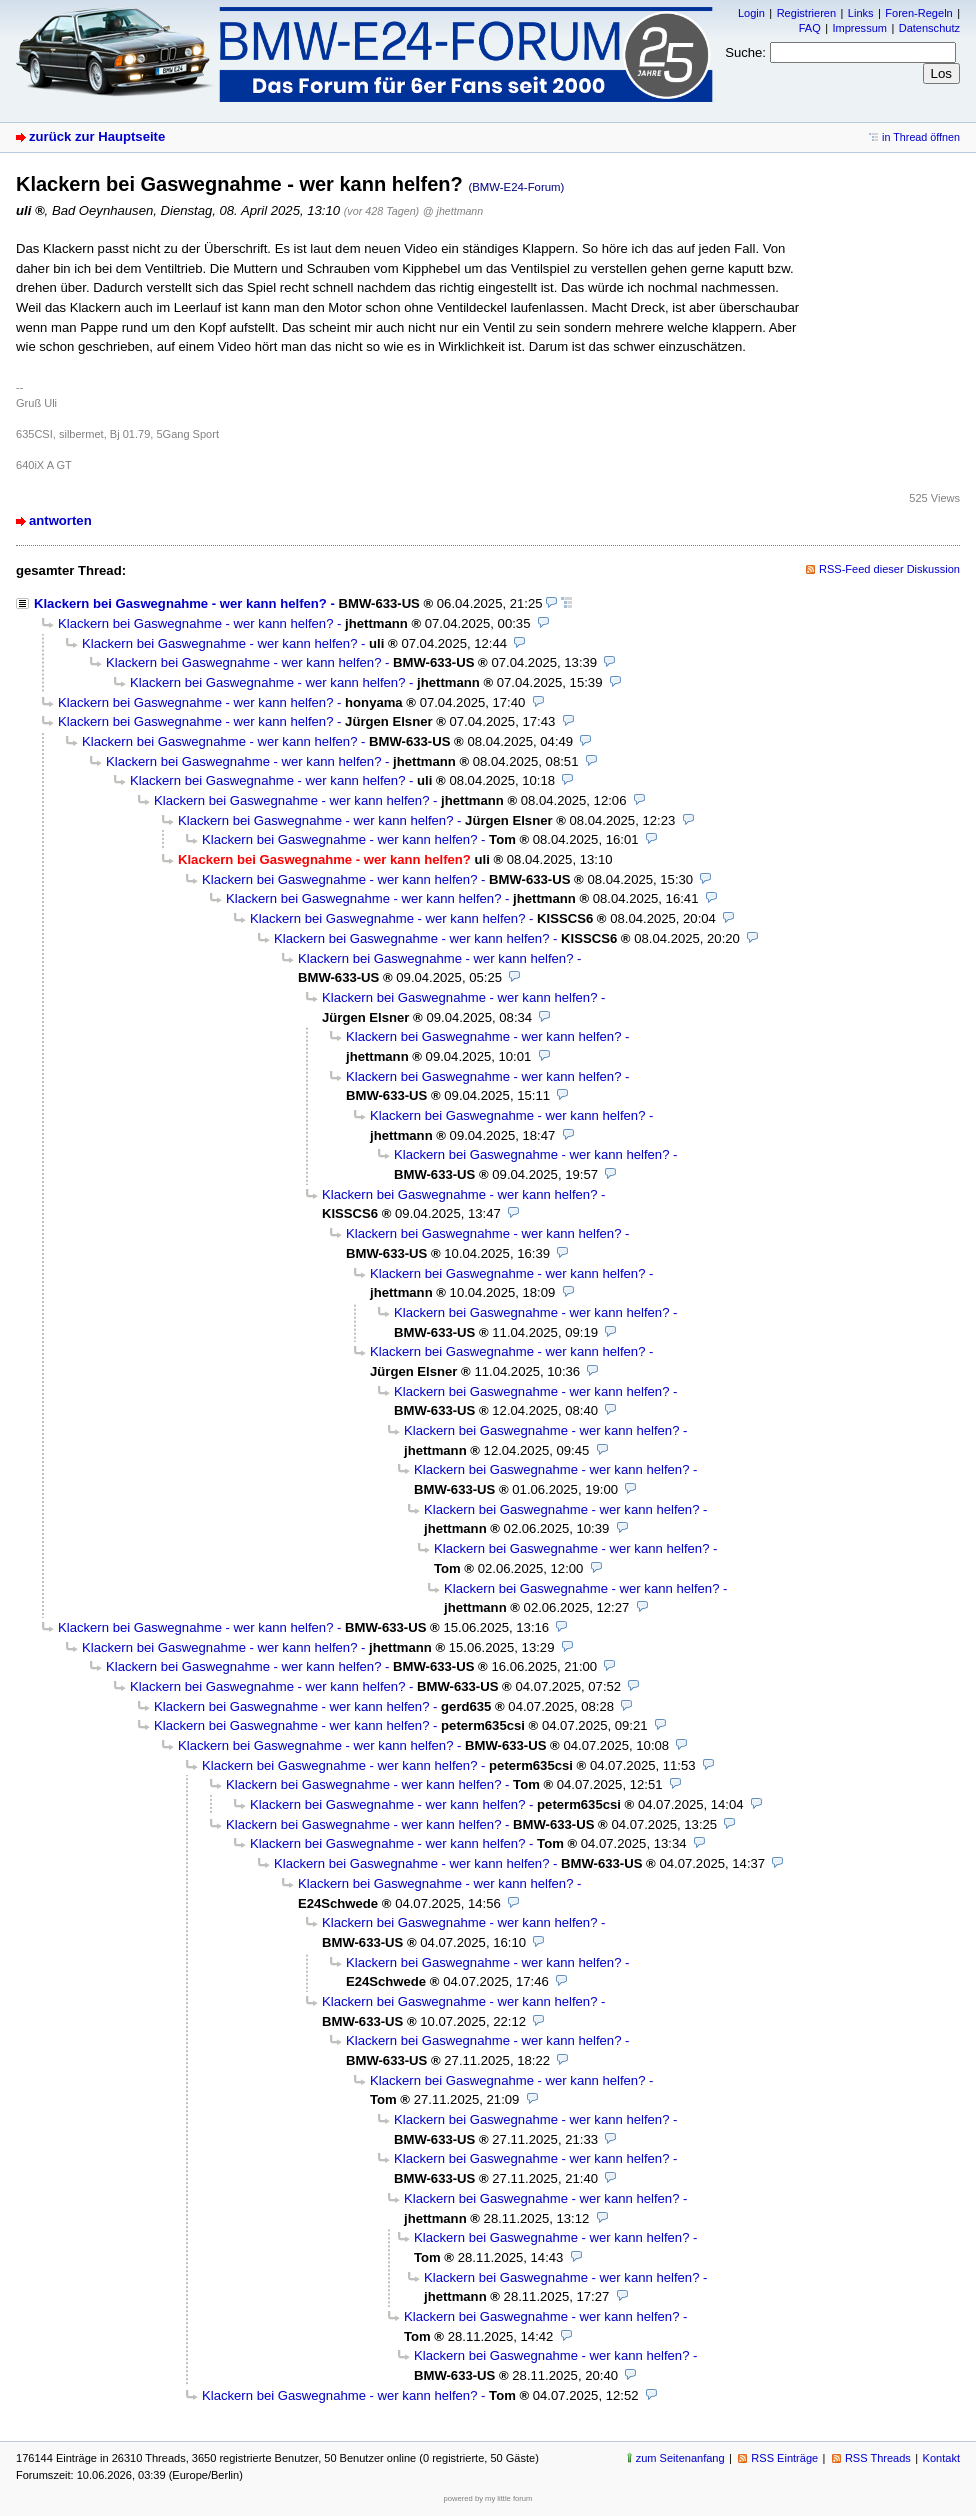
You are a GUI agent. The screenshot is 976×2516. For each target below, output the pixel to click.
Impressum (859, 28)
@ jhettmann (453, 211)
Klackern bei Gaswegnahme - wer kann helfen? (180, 603)
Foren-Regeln (918, 13)
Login (751, 13)
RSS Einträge (784, 2458)
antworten (60, 520)
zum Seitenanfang (680, 2458)
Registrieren (806, 13)
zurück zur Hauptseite (97, 136)
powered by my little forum (488, 2498)
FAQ (810, 28)
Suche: (745, 52)
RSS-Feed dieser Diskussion (889, 569)
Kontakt (941, 2458)
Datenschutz (929, 28)
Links (861, 13)
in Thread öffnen (921, 137)
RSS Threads (878, 2458)
